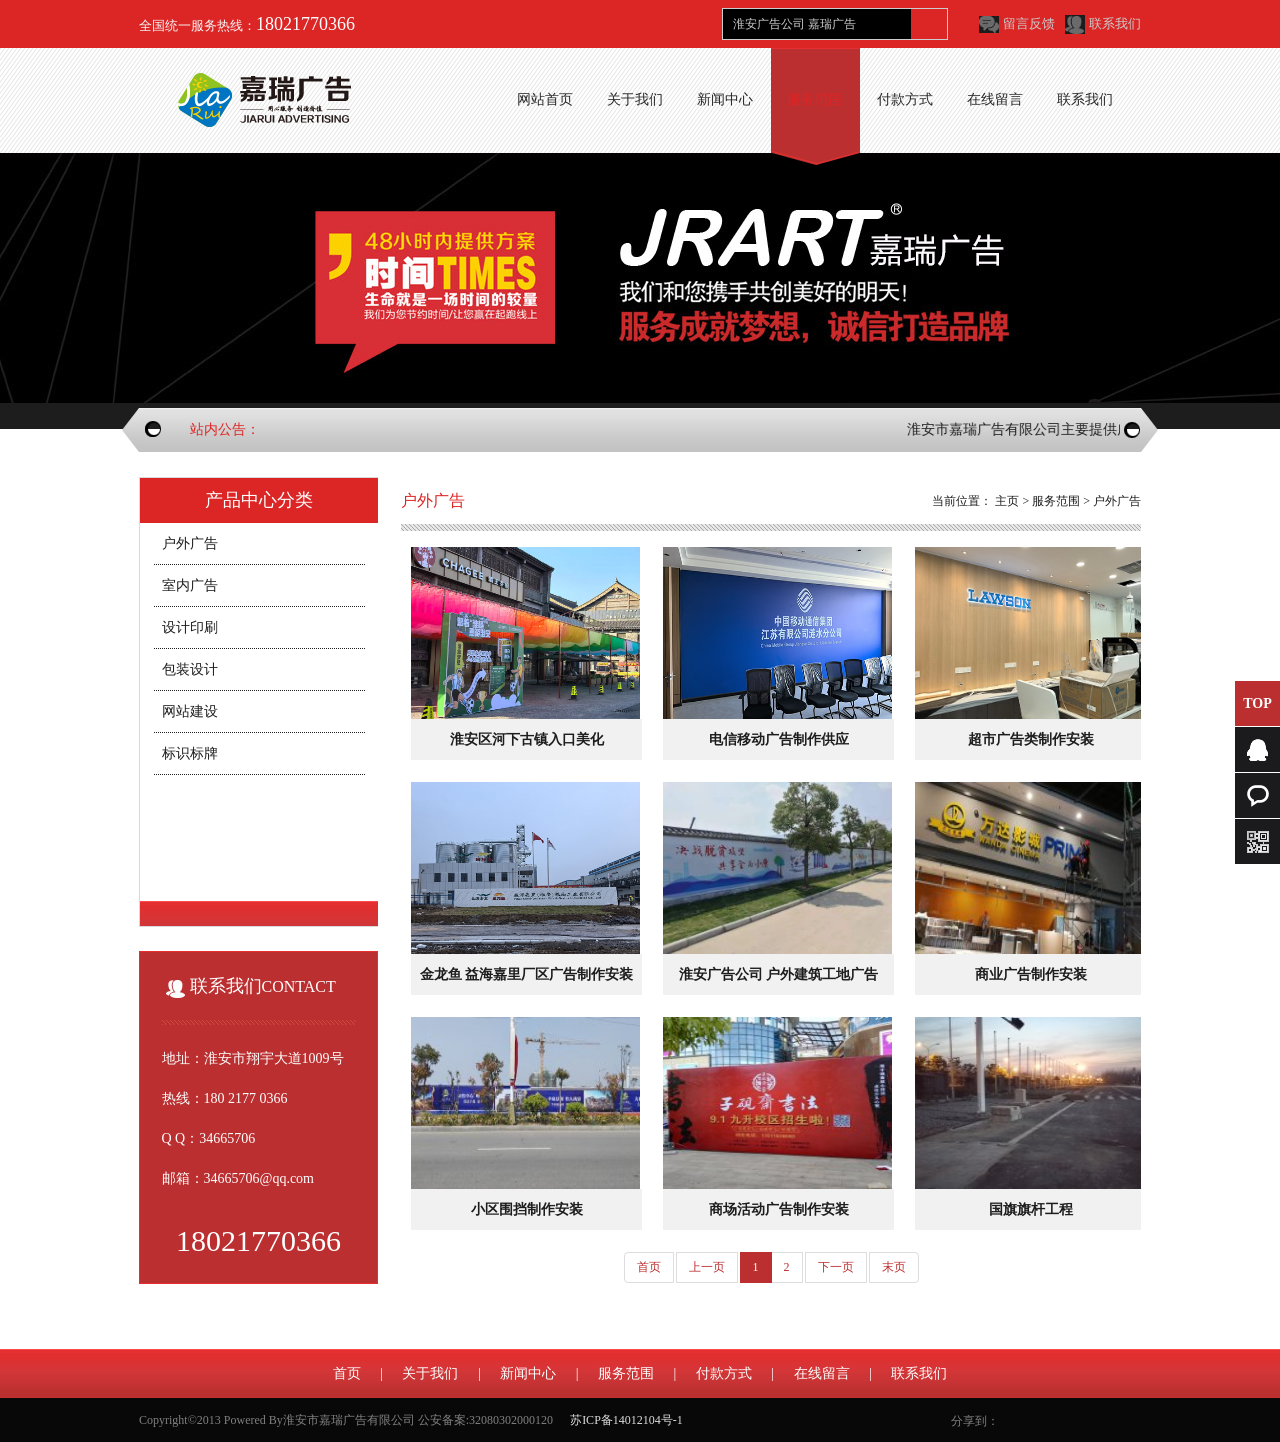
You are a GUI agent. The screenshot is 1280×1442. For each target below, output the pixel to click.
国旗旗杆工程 (1031, 1209)
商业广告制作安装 (1031, 974)
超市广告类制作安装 (1031, 739)
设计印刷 (190, 627)
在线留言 (822, 1373)
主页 (1007, 501)
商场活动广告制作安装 (779, 1209)
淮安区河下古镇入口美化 (527, 739)
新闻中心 (528, 1373)
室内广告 (190, 585)
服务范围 (1056, 501)
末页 (894, 1267)
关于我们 (430, 1373)
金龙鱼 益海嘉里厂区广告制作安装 (527, 974)
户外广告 (190, 543)
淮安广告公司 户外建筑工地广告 (779, 974)
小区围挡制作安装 (527, 1209)
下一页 (836, 1267)
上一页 (707, 1267)
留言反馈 (1029, 23)
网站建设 (190, 711)
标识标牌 (190, 753)
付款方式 (724, 1373)
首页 (649, 1267)
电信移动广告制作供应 (779, 739)
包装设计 (190, 669)
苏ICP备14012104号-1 (626, 1420)
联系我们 (1115, 23)
